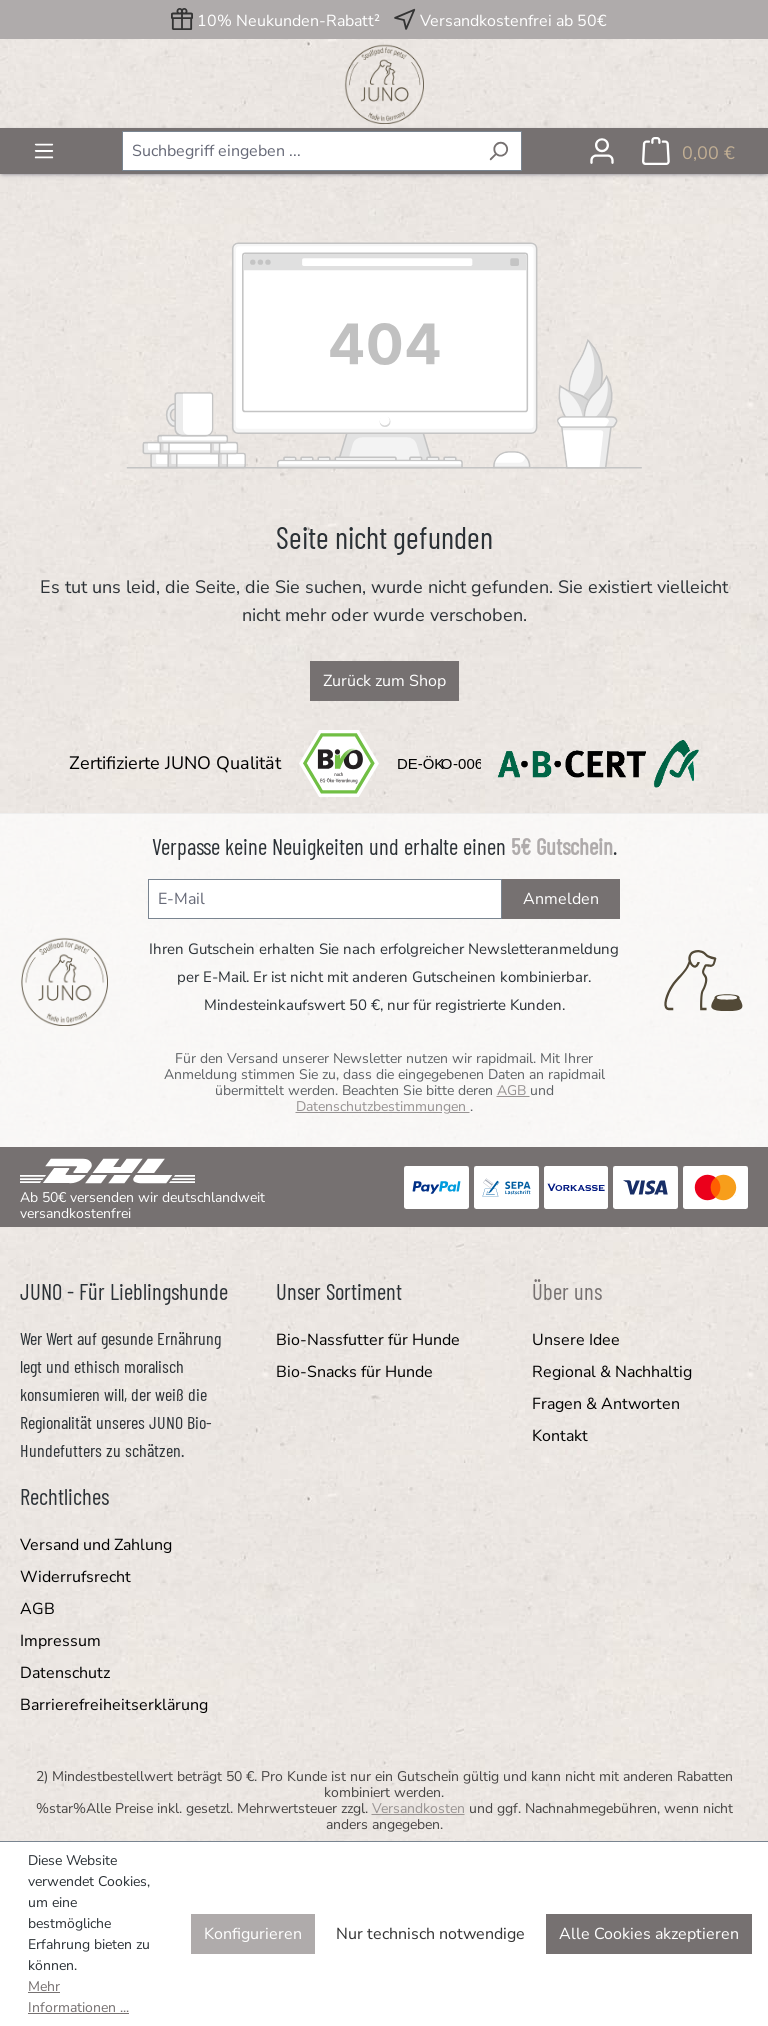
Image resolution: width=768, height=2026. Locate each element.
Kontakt (560, 1436)
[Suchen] (498, 151)
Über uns (567, 1291)
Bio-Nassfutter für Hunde (368, 1340)
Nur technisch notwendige (430, 1934)
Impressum (60, 1641)
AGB (513, 1090)
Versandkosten (418, 1808)
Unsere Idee (576, 1340)
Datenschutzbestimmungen (383, 1106)
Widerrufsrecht (75, 1577)
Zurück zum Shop (384, 681)
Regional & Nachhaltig (612, 1372)
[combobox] (299, 151)
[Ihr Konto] (602, 151)
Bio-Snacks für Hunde (354, 1372)
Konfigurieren (253, 1934)
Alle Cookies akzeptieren (649, 1934)
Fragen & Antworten (606, 1404)
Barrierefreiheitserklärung (114, 1705)
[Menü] (44, 151)
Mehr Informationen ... (78, 1997)
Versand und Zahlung (96, 1545)
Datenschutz (65, 1673)
